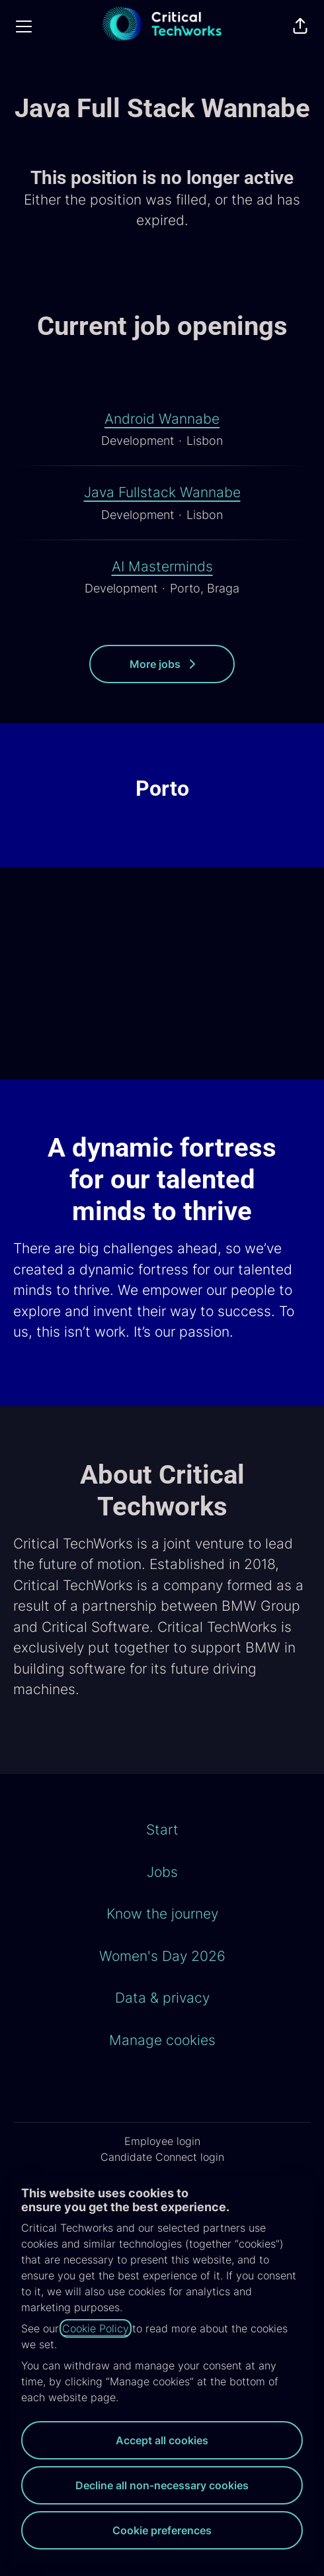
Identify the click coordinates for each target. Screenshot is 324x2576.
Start (162, 1829)
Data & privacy (162, 1997)
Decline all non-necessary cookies (162, 2485)
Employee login (162, 2141)
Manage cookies (162, 2040)
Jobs (162, 1872)
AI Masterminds (162, 566)
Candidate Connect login (162, 2157)
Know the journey (162, 1913)
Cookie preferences (162, 2530)
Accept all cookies (162, 2440)
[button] (300, 26)
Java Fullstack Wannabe (162, 492)
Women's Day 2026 (162, 1956)
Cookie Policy (95, 2328)
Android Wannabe (162, 419)
